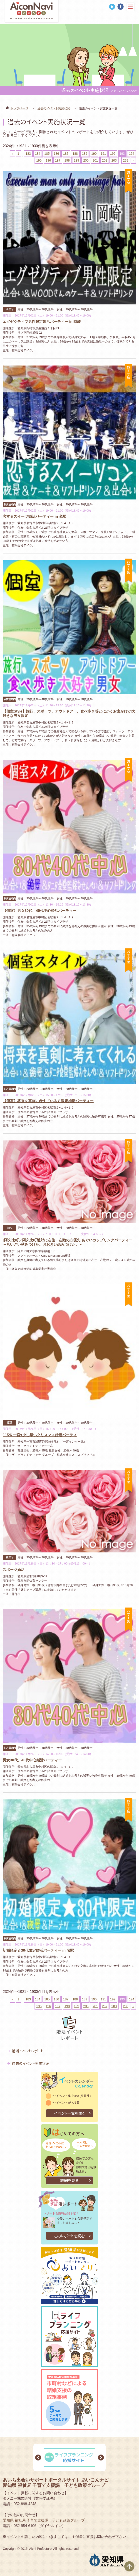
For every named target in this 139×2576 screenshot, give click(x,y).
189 (84, 153)
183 (28, 153)
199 (76, 160)
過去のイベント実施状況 (53, 108)
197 (57, 160)
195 (39, 160)
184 (37, 153)
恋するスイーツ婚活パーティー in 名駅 (34, 516)
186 (56, 153)
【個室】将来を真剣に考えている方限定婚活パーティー (48, 1101)
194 (131, 153)
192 (112, 153)
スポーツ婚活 (14, 1570)
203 (114, 160)
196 (48, 160)
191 (103, 153)
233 (125, 160)
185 (47, 153)
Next (101, 2457)
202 (104, 160)
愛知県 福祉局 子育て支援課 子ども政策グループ (44, 2520)
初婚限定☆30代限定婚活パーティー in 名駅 (38, 1950)
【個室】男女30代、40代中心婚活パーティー (39, 911)
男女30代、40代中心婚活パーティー (32, 1760)
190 (94, 153)
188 (75, 153)
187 (65, 153)
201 (95, 160)
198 (67, 160)
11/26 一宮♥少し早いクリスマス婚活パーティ (40, 1435)
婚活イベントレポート (27, 2051)
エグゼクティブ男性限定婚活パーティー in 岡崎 (42, 322)
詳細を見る (69, 2180)
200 (85, 160)
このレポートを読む (69, 2236)
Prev (38, 2457)
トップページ (19, 108)
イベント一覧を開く (69, 2113)
